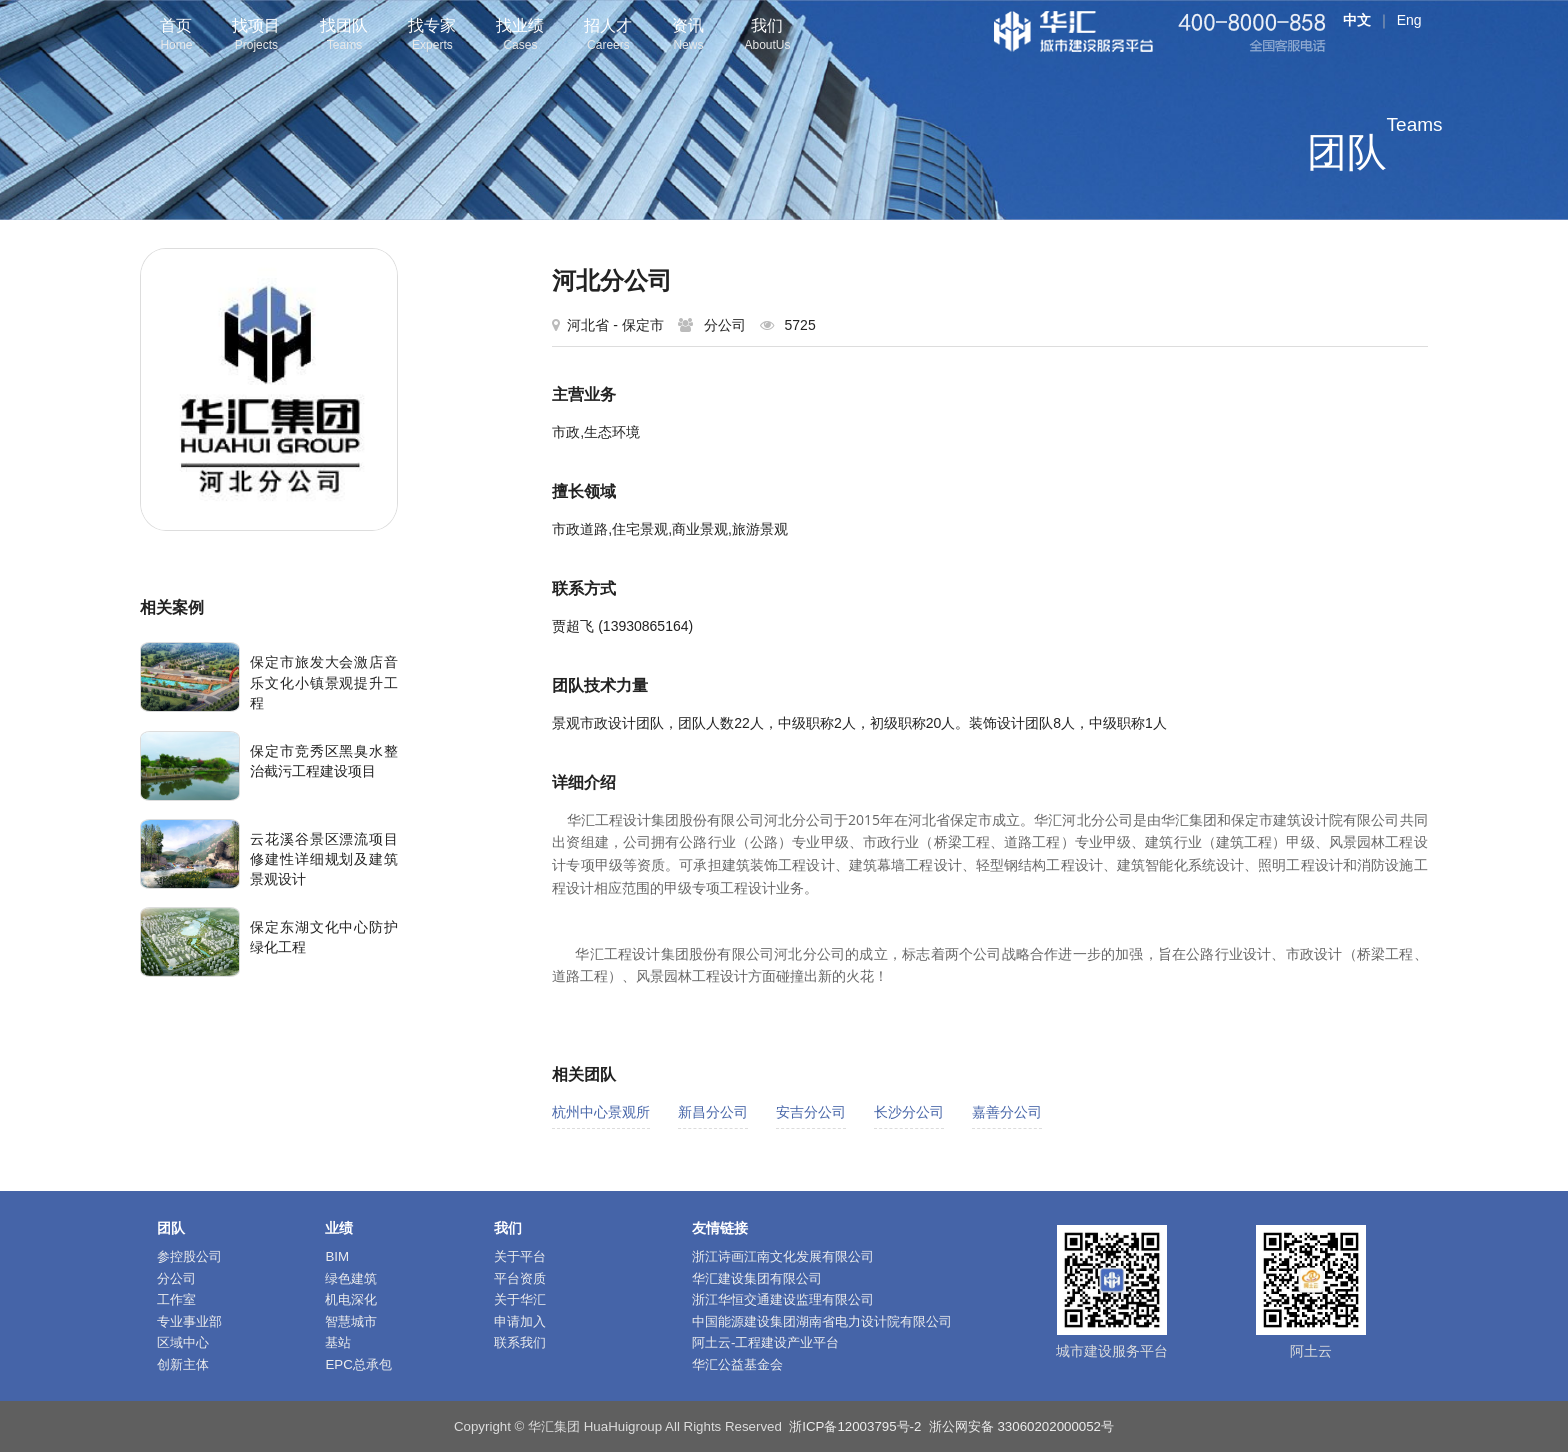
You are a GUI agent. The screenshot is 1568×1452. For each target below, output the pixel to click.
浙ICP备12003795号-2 (855, 1426)
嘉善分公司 (1007, 1112)
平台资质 (520, 1278)
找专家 (432, 36)
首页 (176, 36)
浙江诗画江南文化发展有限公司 (783, 1256)
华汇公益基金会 (737, 1364)
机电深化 (351, 1299)
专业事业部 (189, 1321)
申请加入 (520, 1321)
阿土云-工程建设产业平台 (765, 1342)
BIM (337, 1256)
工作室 (176, 1299)
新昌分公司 (713, 1112)
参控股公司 (189, 1256)
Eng (1409, 20)
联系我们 (520, 1342)
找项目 (256, 36)
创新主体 (183, 1364)
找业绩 (520, 36)
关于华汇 (520, 1299)
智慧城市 (351, 1321)
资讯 (688, 36)
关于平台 (520, 1256)
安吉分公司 (811, 1112)
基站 (338, 1342)
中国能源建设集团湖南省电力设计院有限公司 (822, 1321)
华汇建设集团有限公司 (757, 1278)
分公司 (176, 1278)
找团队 (344, 36)
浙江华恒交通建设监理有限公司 (783, 1299)
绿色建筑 (351, 1278)
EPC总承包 (358, 1364)
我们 (767, 36)
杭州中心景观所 (601, 1112)
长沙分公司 (909, 1112)
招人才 (608, 36)
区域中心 (183, 1342)
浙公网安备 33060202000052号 (1021, 1426)
